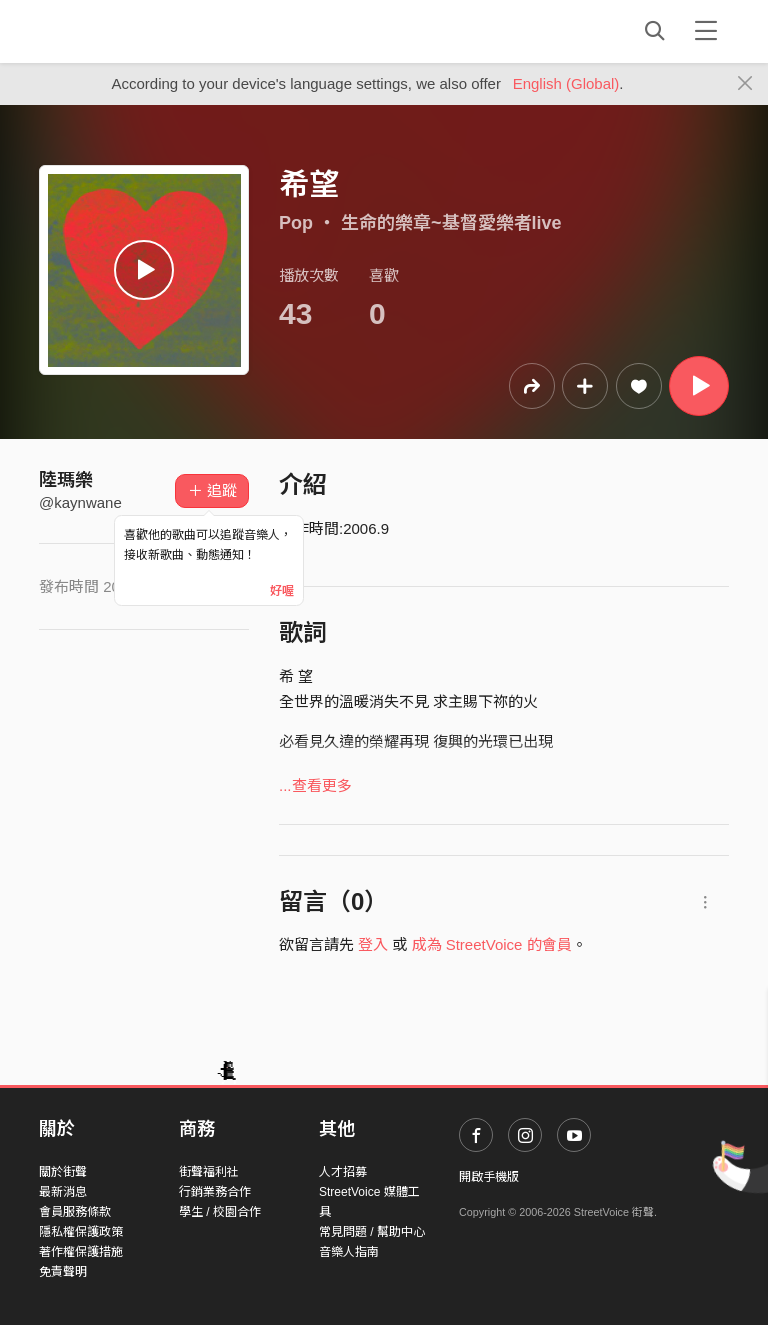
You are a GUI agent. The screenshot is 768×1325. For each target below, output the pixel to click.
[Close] (745, 84)
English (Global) (566, 83)
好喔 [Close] (282, 591)
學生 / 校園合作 (220, 1212)
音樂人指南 (349, 1252)
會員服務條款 (75, 1212)
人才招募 (343, 1172)
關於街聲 (63, 1172)
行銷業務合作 (215, 1192)
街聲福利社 (209, 1172)
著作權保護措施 (81, 1252)
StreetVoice (121, 31)
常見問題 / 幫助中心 (372, 1232)
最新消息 (63, 1192)
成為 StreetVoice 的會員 (492, 944)
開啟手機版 (489, 1177)
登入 (373, 944)
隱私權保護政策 (81, 1232)
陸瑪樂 (66, 480)
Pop (296, 223)
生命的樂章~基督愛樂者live (451, 223)
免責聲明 (63, 1272)
